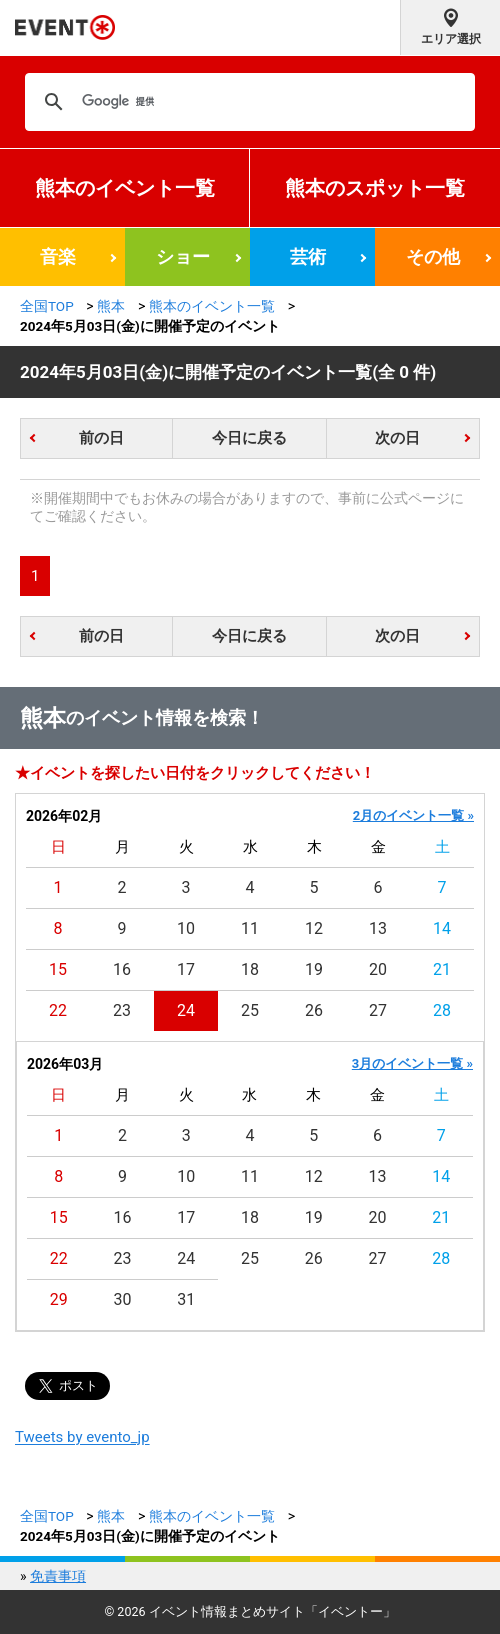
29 (59, 1299)
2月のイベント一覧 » (413, 815)
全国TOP (47, 306)
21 (442, 969)
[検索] (247, 102)
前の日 (101, 438)
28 (442, 1010)
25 (250, 1010)
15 (58, 969)
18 (250, 969)
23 (122, 1010)
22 (58, 1010)
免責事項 (58, 1576)
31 (186, 1299)
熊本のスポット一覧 (375, 188)
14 (442, 928)
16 (122, 969)
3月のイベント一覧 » (412, 1063)
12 (314, 928)
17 (186, 969)
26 (314, 1010)
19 (314, 969)
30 (123, 1299)
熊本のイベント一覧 (125, 188)
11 (250, 928)
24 (186, 1010)
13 (378, 928)
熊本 (111, 306)
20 (378, 969)
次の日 (397, 438)
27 (378, 1010)
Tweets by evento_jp (82, 1437)
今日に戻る (249, 438)
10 (186, 928)
